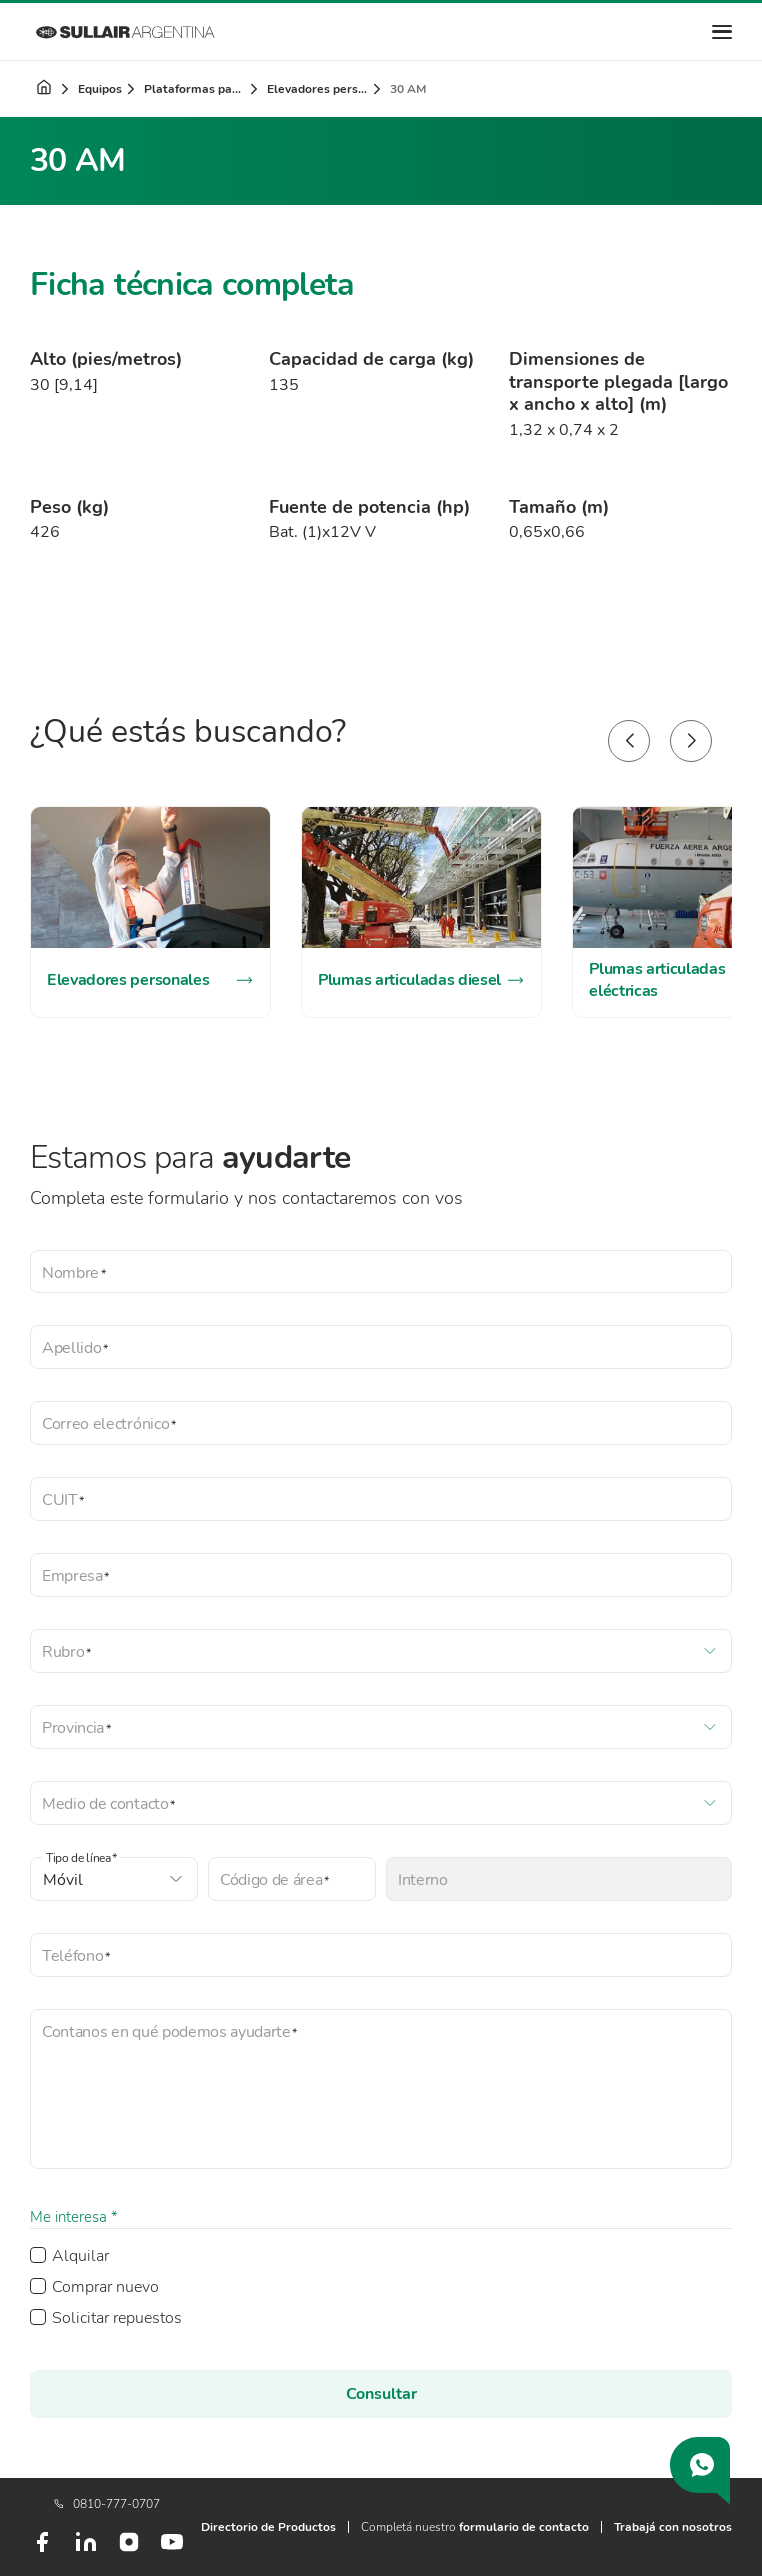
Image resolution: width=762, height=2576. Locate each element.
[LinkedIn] (86, 2550)
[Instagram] (129, 2549)
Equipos (100, 89)
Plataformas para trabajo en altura (195, 89)
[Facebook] (42, 2550)
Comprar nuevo (105, 2287)
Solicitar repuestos (117, 2318)
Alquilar (80, 2256)
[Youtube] (172, 2550)
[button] (629, 741)
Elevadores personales (318, 89)
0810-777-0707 (107, 2504)
